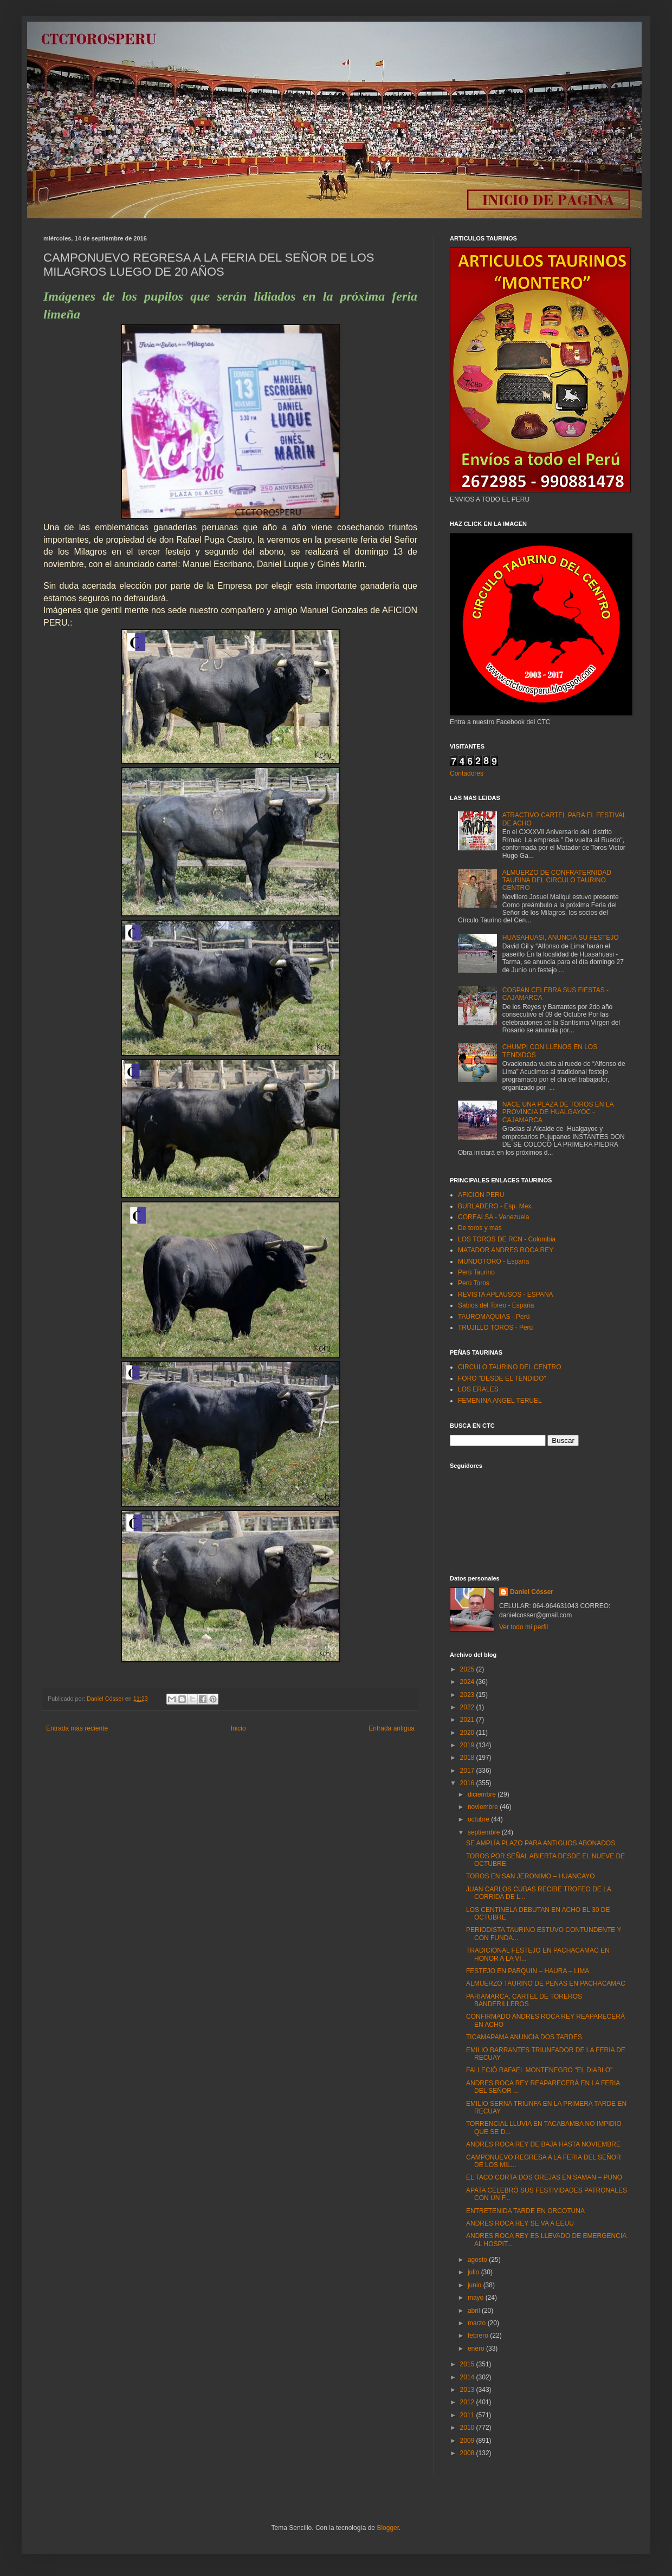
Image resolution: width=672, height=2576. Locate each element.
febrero (479, 2335)
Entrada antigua (392, 1728)
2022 (468, 1707)
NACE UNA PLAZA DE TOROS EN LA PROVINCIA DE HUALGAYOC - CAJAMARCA (557, 1112)
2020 (468, 1732)
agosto (478, 2259)
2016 (468, 1783)
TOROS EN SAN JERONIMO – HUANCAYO (530, 1876)
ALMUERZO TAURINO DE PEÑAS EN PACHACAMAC (545, 1983)
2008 (468, 2453)
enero (477, 2348)
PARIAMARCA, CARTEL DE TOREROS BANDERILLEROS (524, 2000)
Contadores (466, 773)
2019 (468, 1745)
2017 (468, 1770)
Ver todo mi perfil (523, 1627)
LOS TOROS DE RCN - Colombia (506, 1239)
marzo (478, 2323)
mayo (477, 2297)
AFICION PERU (481, 1195)
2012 (468, 2402)
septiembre (485, 1832)
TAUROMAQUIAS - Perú (493, 1316)
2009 (468, 2440)
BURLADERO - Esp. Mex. (495, 1206)
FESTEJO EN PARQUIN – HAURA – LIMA (527, 1971)
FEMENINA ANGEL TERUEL (500, 1400)
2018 (468, 1757)
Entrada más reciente (77, 1728)
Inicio (238, 1728)
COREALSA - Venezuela (493, 1217)
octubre (479, 1819)
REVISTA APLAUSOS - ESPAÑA (505, 1294)
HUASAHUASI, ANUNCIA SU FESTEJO (560, 937)
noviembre (484, 1807)
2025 (468, 1669)
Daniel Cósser (531, 1592)
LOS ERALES (478, 1389)
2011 (468, 2415)
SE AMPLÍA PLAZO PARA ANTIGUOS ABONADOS (540, 1843)
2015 (468, 2364)
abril (475, 2310)
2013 (468, 2389)
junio (475, 2285)
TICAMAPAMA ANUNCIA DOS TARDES (524, 2037)
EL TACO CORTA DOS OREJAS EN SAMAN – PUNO (544, 2177)
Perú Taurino (476, 1272)
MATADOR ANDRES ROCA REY (505, 1250)
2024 (468, 1682)
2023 (468, 1695)
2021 (468, 1719)
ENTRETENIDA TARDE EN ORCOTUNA (525, 2211)
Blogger (388, 2528)
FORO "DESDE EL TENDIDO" (502, 1378)
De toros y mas (480, 1228)
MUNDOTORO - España (493, 1261)
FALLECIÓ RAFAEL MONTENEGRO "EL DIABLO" (539, 2070)
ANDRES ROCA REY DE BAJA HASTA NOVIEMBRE (543, 2144)
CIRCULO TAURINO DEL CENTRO (509, 1367)
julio (474, 2272)
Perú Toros (473, 1283)
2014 (468, 2377)
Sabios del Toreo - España (496, 1305)
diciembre (482, 1794)
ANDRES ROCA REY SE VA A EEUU (520, 2223)
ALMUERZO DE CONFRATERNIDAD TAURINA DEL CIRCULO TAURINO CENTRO (556, 880)
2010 (468, 2427)
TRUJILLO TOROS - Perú (495, 1327)
